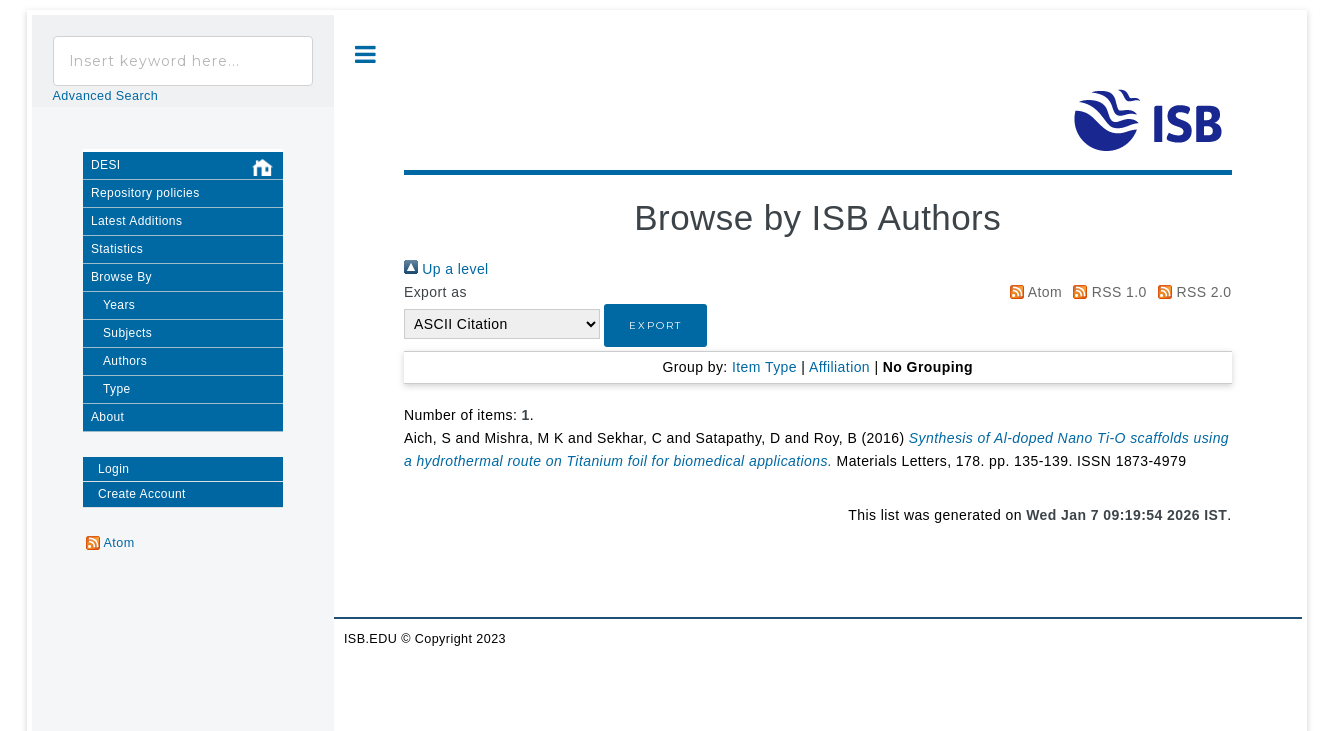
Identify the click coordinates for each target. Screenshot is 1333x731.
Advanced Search (106, 96)
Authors (125, 361)
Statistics (117, 249)
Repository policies (145, 193)
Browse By (121, 277)
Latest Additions (136, 221)
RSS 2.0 (1191, 292)
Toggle (365, 54)
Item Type (764, 367)
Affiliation (839, 367)
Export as (435, 292)
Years (119, 305)
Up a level (446, 269)
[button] (655, 325)
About (107, 417)
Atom (1032, 292)
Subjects (127, 333)
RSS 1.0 (1106, 292)
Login (113, 469)
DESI (187, 168)
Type (117, 389)
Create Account (142, 494)
